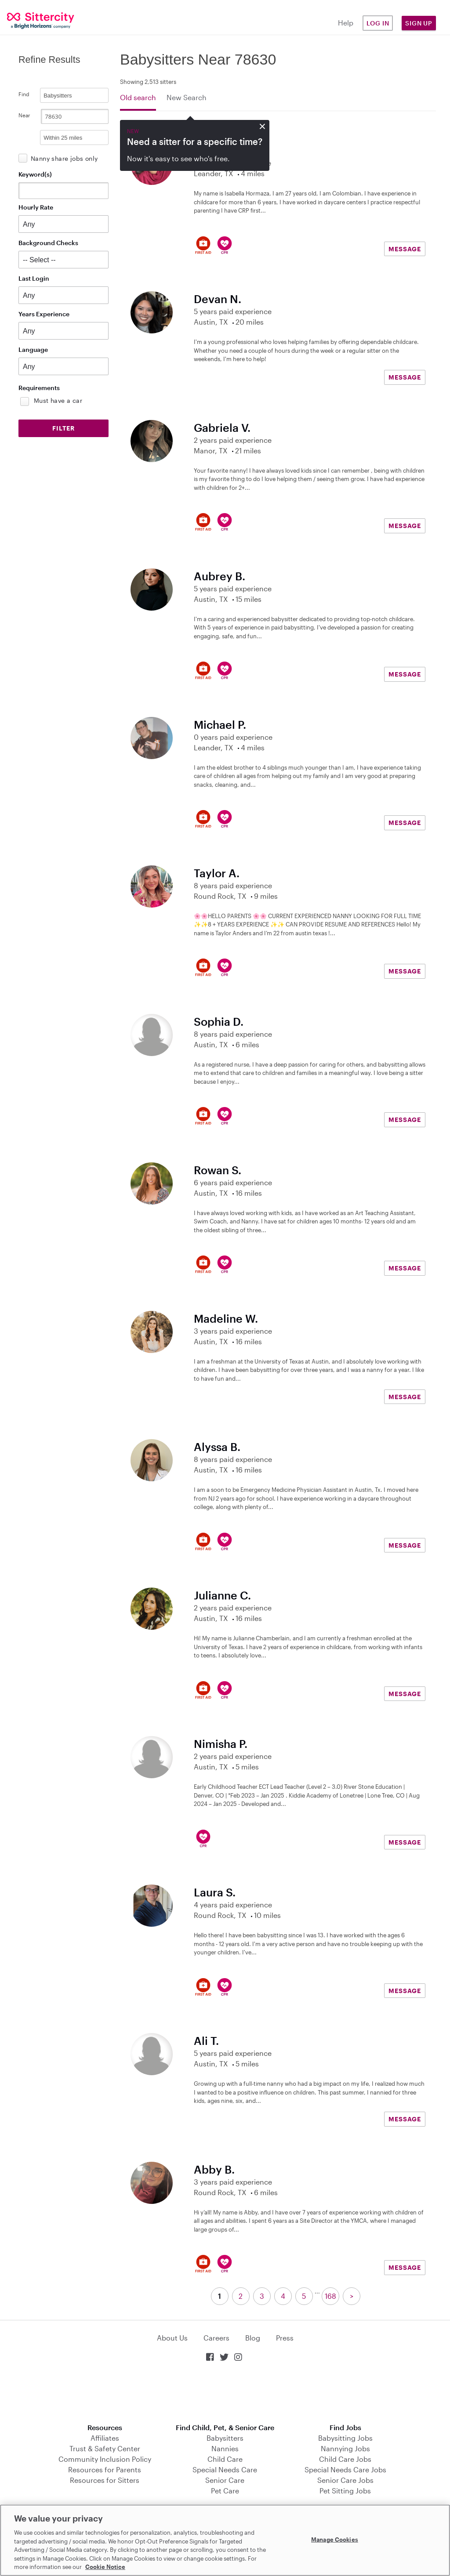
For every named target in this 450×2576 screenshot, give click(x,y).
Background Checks (48, 242)
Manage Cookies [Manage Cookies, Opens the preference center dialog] (334, 2539)
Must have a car (58, 400)
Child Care (225, 2459)
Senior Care (224, 2480)
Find (23, 94)
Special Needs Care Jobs (345, 2469)
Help (345, 22)
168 (330, 2296)
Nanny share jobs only (64, 158)
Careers (216, 2338)
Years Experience (43, 314)
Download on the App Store (225, 2393)
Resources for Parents (104, 2469)
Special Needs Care (224, 2469)
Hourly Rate (35, 207)
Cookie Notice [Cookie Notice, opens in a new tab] (105, 2566)
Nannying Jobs (345, 2448)
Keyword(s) (35, 174)
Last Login (33, 278)
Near (24, 115)
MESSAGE (404, 249)
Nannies (225, 2448)
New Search (187, 97)
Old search (138, 97)
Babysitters (225, 2438)
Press (285, 2338)
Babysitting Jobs (345, 2438)
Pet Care (225, 2490)
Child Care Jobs (345, 2459)
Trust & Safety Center (104, 2448)
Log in (378, 23)
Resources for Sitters (104, 2480)
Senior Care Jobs (345, 2480)
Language (33, 349)
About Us (172, 2338)
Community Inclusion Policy (104, 2459)
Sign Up (418, 23)
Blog (252, 2338)
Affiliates (105, 2438)
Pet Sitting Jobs (345, 2490)
